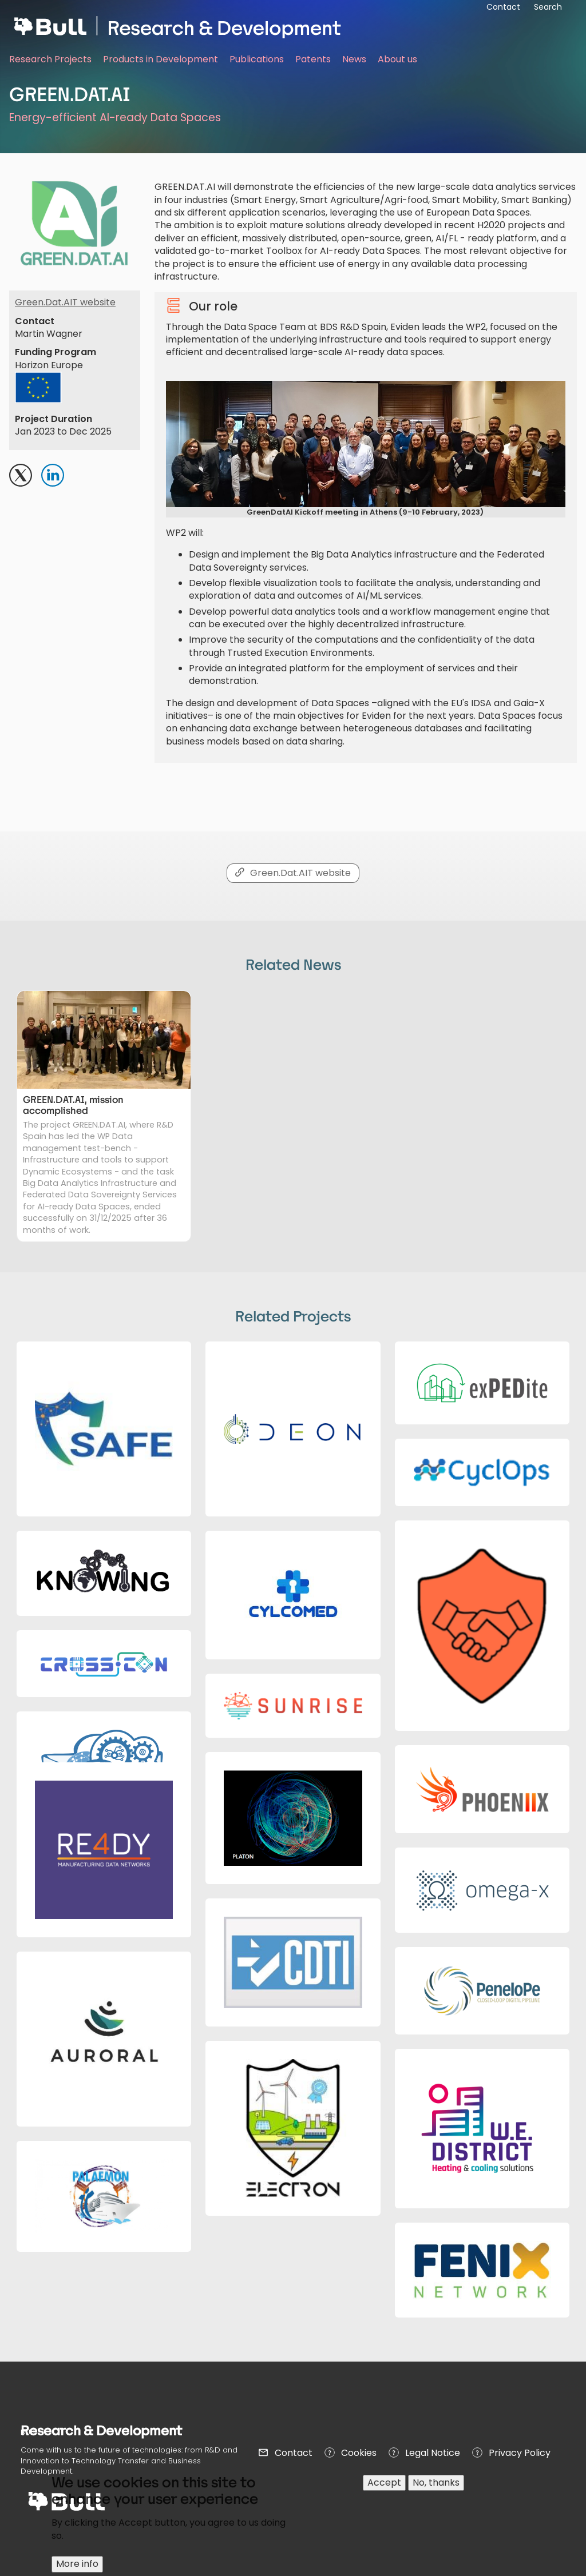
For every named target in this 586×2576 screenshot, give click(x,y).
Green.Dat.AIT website (65, 302)
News (354, 59)
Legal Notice (432, 2452)
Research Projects (50, 59)
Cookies (359, 2452)
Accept (384, 2490)
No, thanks (436, 2490)
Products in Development (160, 59)
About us (397, 59)
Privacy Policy (520, 2452)
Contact (293, 2452)
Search (548, 7)
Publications (256, 59)
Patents (313, 59)
